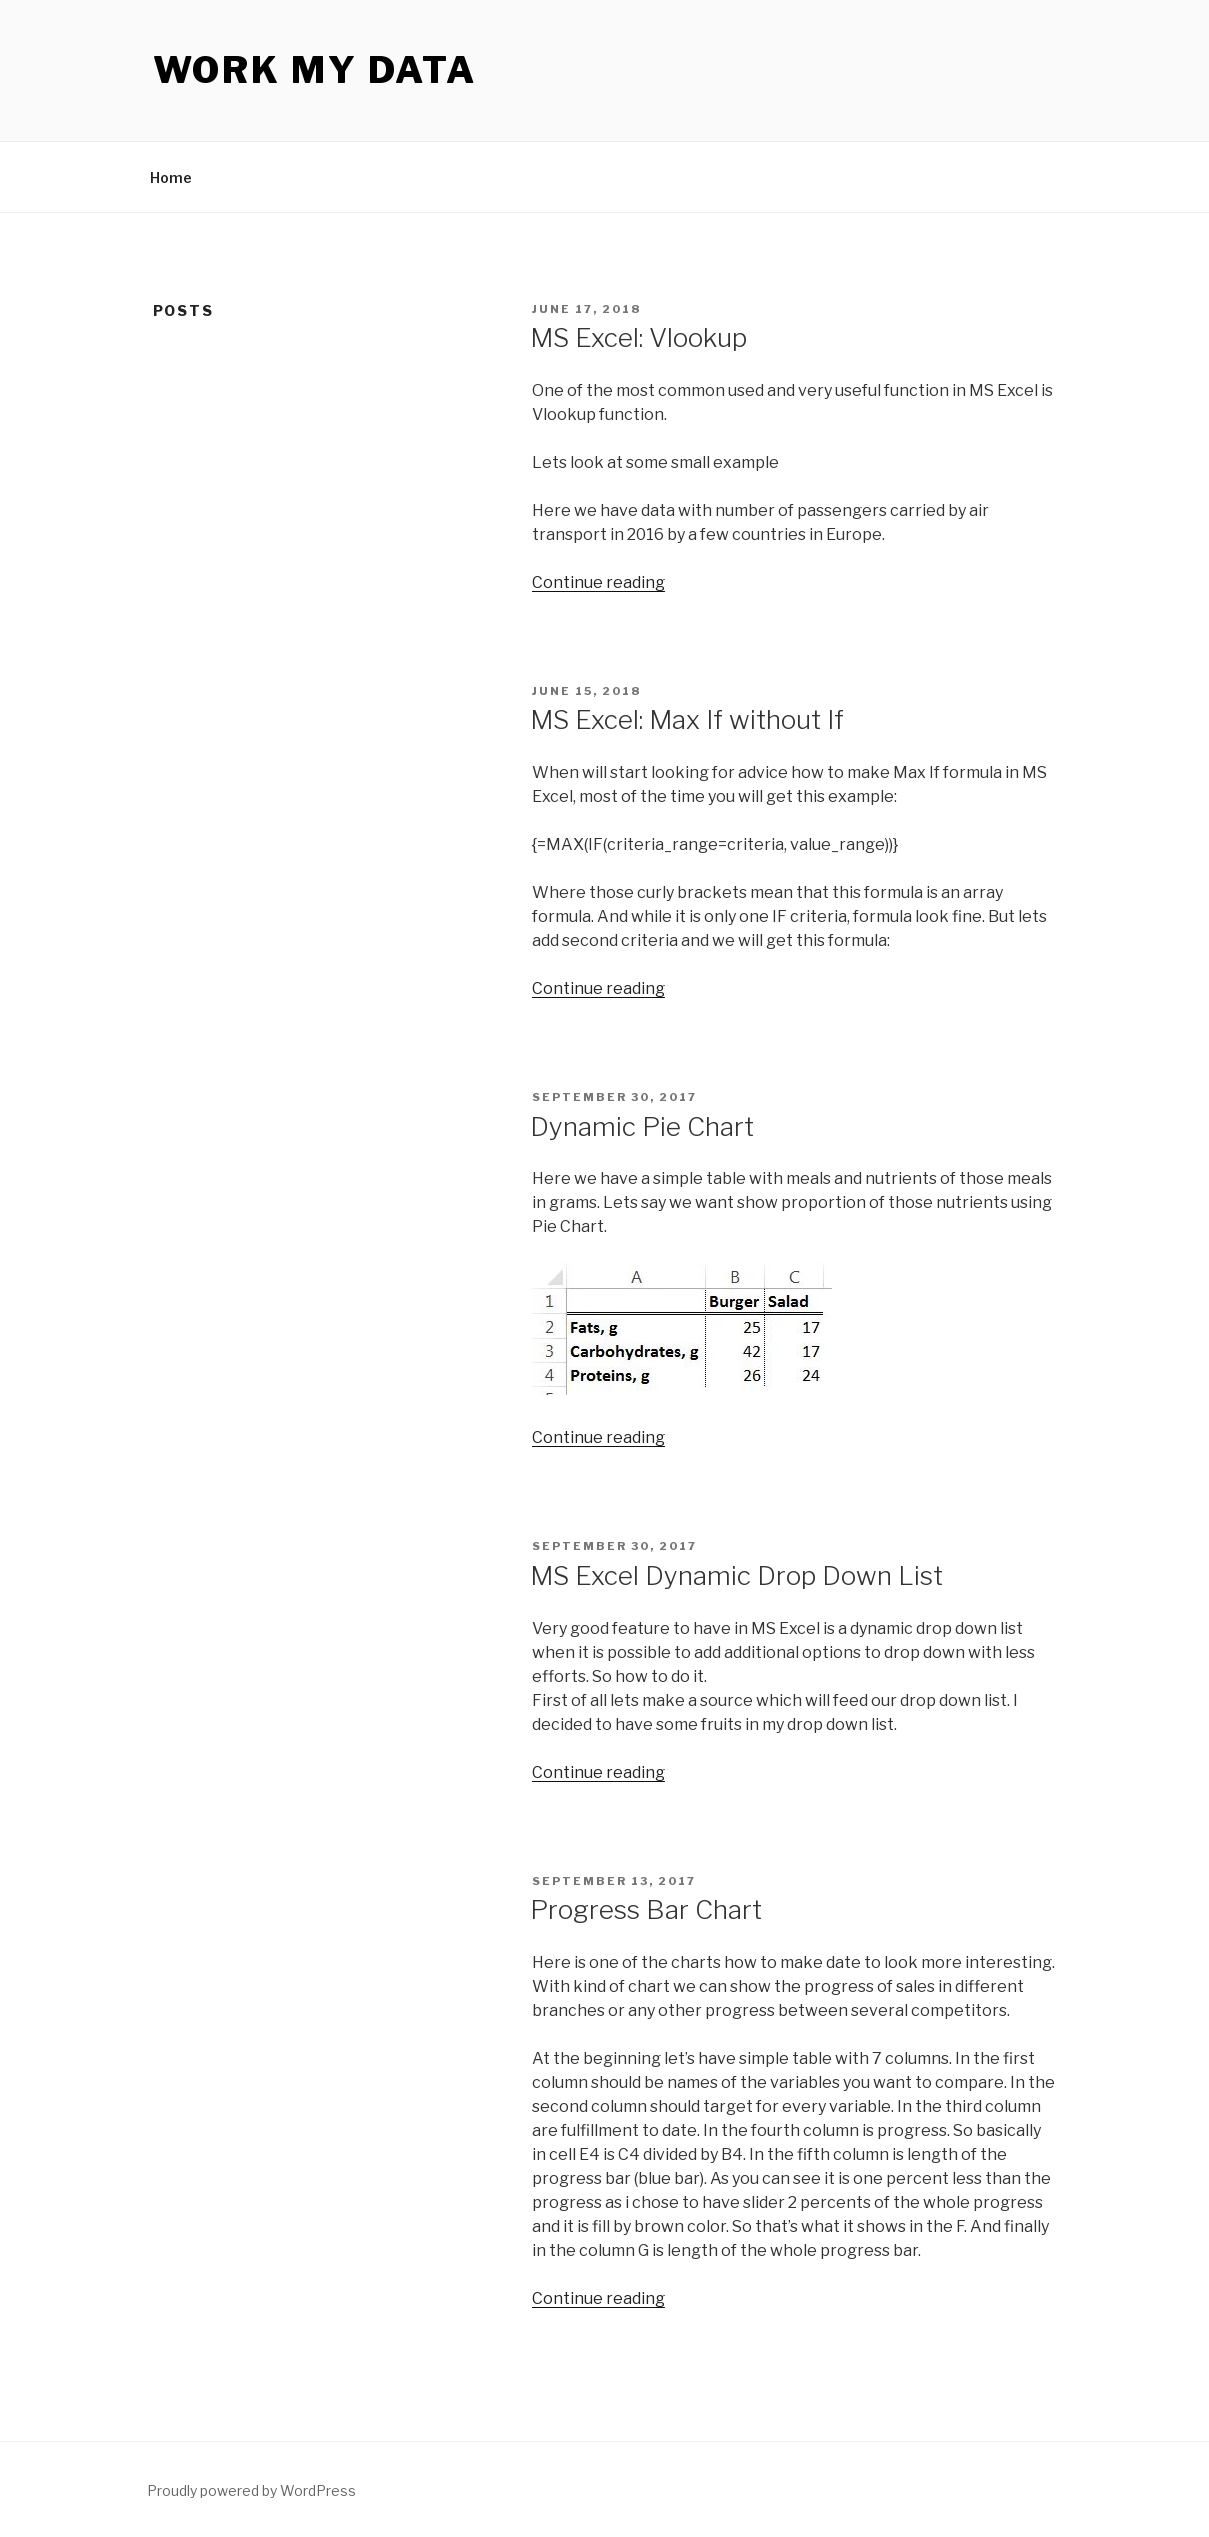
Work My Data (315, 70)
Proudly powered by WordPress (251, 2490)
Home (171, 177)
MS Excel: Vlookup (638, 337)
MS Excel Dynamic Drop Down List (736, 1575)
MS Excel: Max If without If (687, 719)
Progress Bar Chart (646, 1909)
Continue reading (598, 582)
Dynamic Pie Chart (642, 1126)
